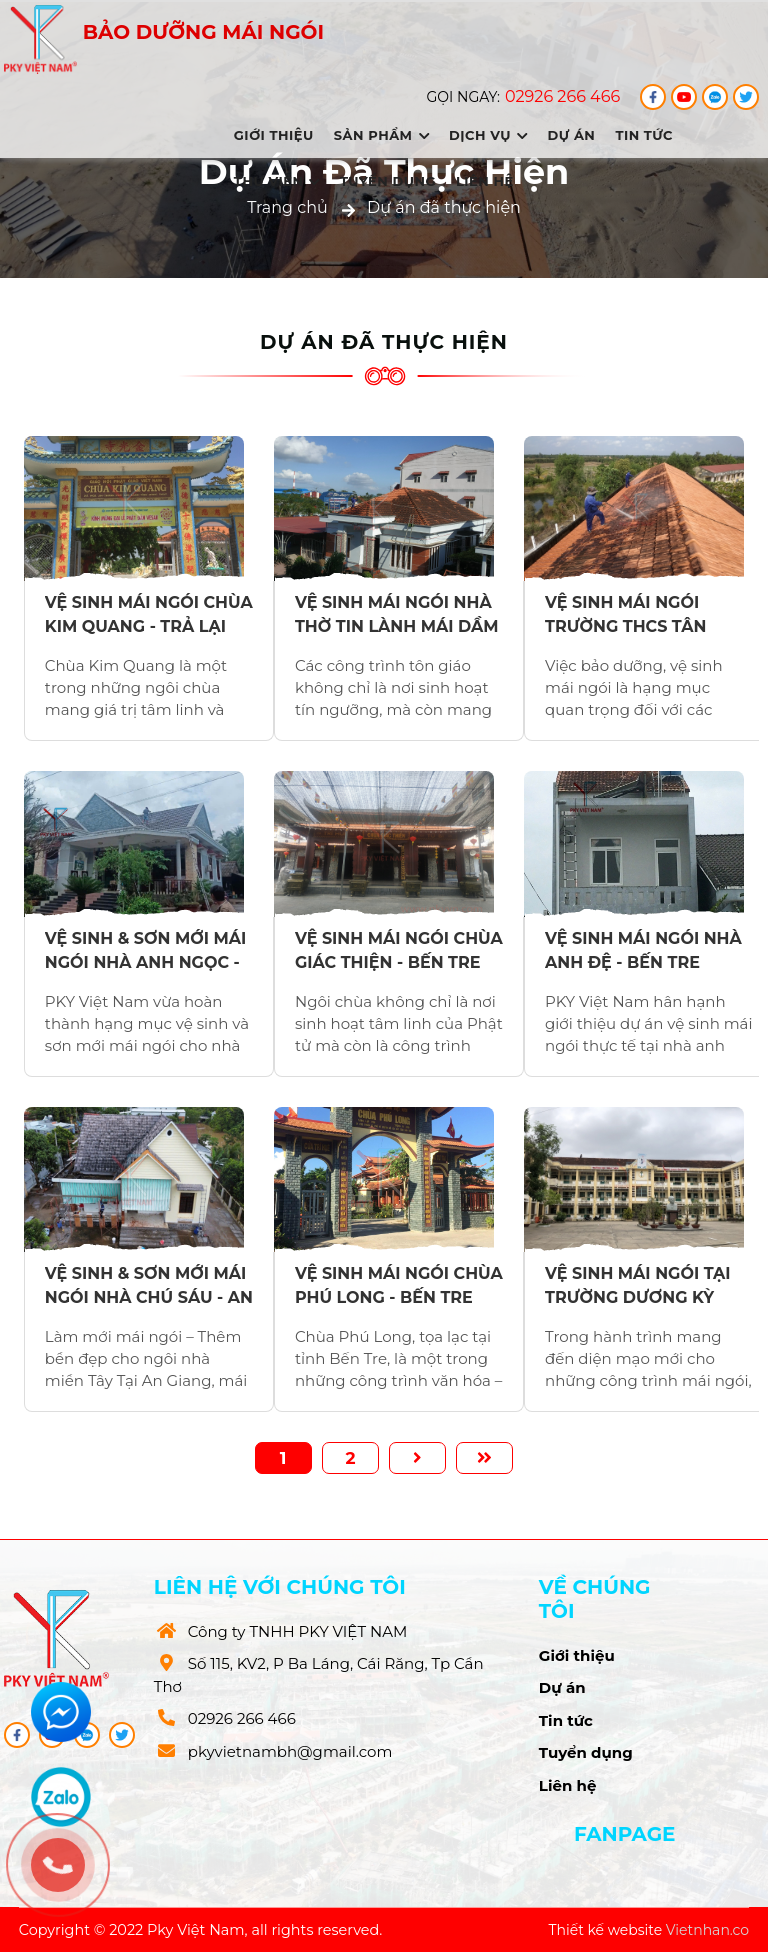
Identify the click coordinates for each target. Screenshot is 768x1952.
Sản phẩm (381, 135)
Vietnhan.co (707, 1930)
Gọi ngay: (463, 97)
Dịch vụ (488, 135)
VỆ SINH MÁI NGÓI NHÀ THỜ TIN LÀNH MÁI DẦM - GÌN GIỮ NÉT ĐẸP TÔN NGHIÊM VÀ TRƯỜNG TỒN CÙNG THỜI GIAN (397, 615)
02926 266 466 (562, 96)
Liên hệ (485, 181)
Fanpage (624, 1834)
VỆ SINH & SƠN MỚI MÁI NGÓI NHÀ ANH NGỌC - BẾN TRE (146, 951)
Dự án (572, 135)
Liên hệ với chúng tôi (280, 1587)
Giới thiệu (274, 135)
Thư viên (277, 181)
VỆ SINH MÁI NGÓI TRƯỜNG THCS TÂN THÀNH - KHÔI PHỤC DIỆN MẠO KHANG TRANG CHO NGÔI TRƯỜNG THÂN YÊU (631, 615)
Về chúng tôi (595, 1599)
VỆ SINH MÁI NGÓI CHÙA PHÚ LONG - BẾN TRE (399, 1285)
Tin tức (644, 135)
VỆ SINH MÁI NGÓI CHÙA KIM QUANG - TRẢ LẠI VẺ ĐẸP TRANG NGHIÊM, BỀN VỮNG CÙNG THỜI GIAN (149, 615)
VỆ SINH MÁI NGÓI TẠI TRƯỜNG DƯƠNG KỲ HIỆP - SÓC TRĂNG (638, 1286)
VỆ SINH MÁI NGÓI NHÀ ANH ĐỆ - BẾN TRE (643, 950)
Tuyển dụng (388, 181)
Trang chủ (287, 207)
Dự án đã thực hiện (444, 207)
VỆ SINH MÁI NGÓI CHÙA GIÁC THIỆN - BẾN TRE (399, 950)
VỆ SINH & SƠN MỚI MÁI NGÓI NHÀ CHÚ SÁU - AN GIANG (149, 1286)
